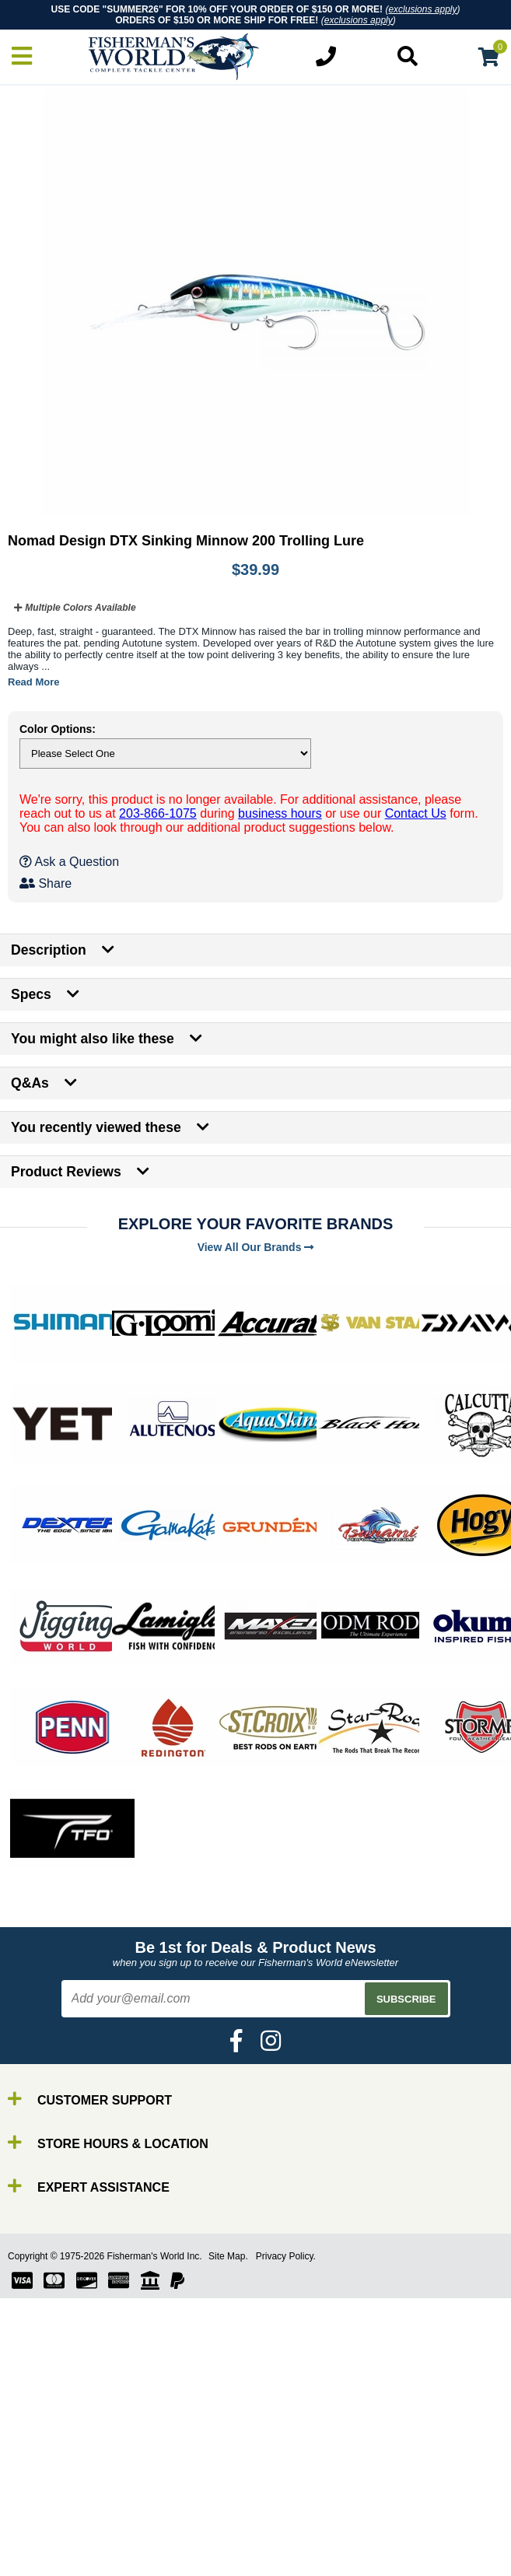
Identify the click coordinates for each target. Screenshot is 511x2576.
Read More (33, 682)
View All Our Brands (256, 1247)
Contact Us (415, 813)
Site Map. (228, 2256)
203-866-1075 (158, 813)
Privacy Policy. (286, 2256)
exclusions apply (422, 9)
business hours (280, 813)
